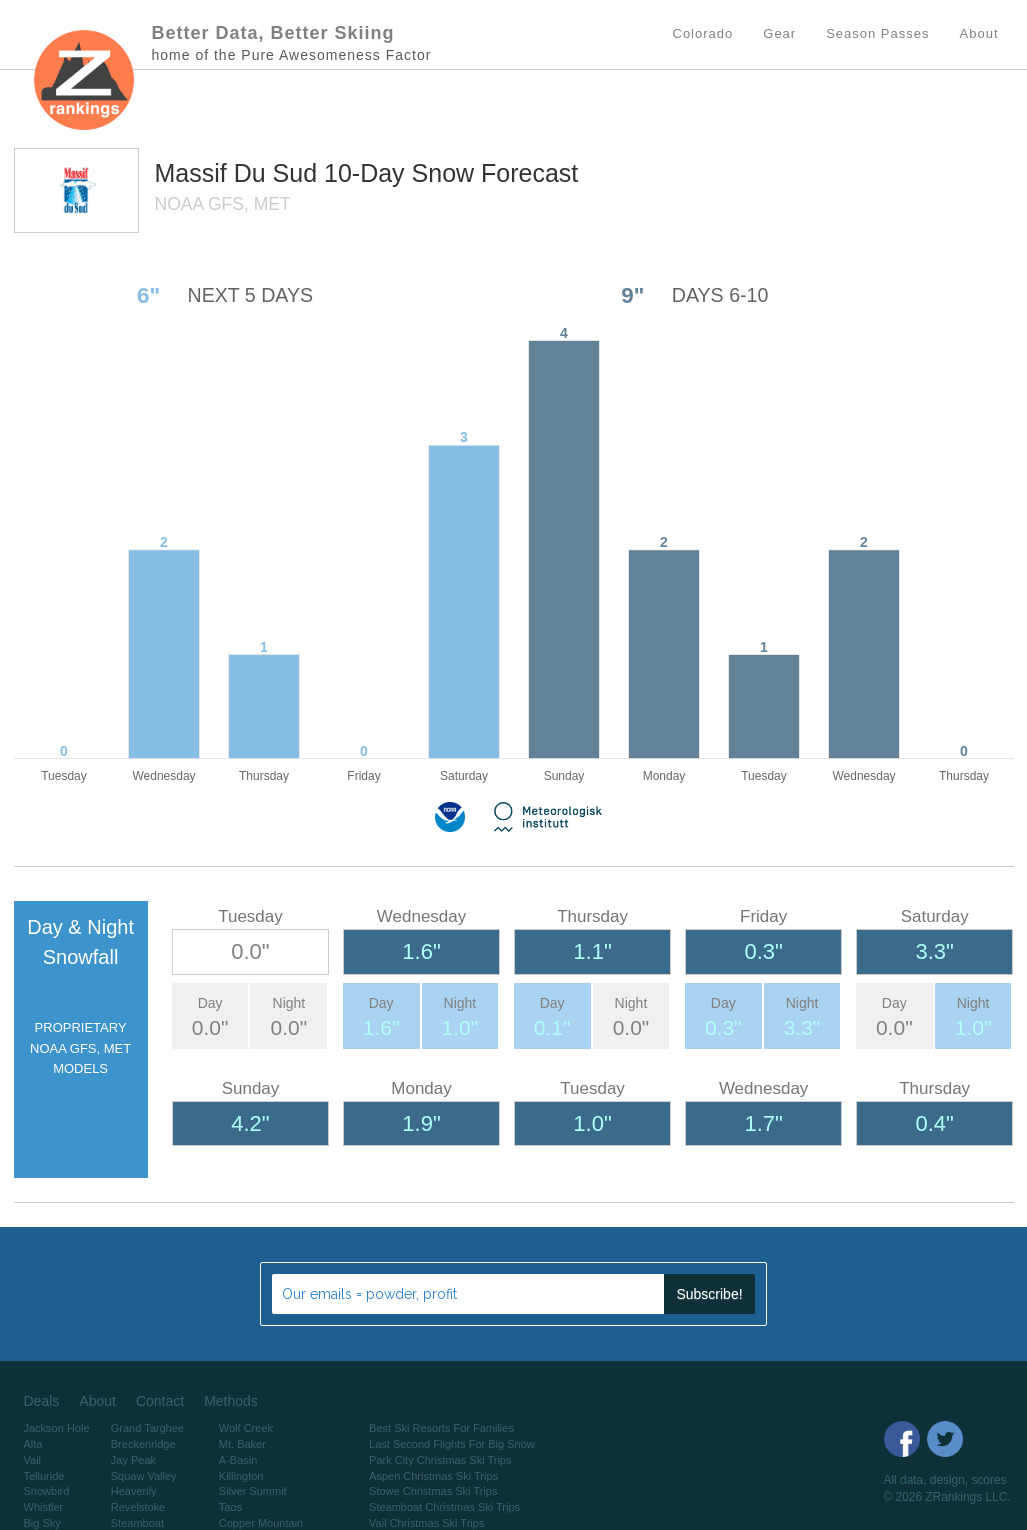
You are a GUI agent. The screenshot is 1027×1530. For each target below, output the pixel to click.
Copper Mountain (261, 1523)
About (97, 1401)
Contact (160, 1401)
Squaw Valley (144, 1476)
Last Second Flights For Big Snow (452, 1444)
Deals (42, 1401)
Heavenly (134, 1491)
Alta (33, 1444)
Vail (33, 1460)
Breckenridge (143, 1444)
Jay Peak (133, 1460)
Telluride (44, 1476)
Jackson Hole (57, 1428)
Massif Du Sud (240, 173)
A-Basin (238, 1460)
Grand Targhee (147, 1428)
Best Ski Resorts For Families (441, 1428)
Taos (230, 1507)
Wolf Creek (246, 1428)
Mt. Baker (242, 1444)
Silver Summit (253, 1491)
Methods (231, 1401)
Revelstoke (138, 1507)
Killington (241, 1476)
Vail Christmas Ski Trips (426, 1523)
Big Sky (42, 1523)
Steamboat (137, 1523)
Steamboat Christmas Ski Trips (444, 1507)
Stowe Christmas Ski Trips (433, 1491)
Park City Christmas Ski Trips (440, 1460)
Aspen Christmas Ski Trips (433, 1476)
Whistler (44, 1507)
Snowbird (47, 1491)
